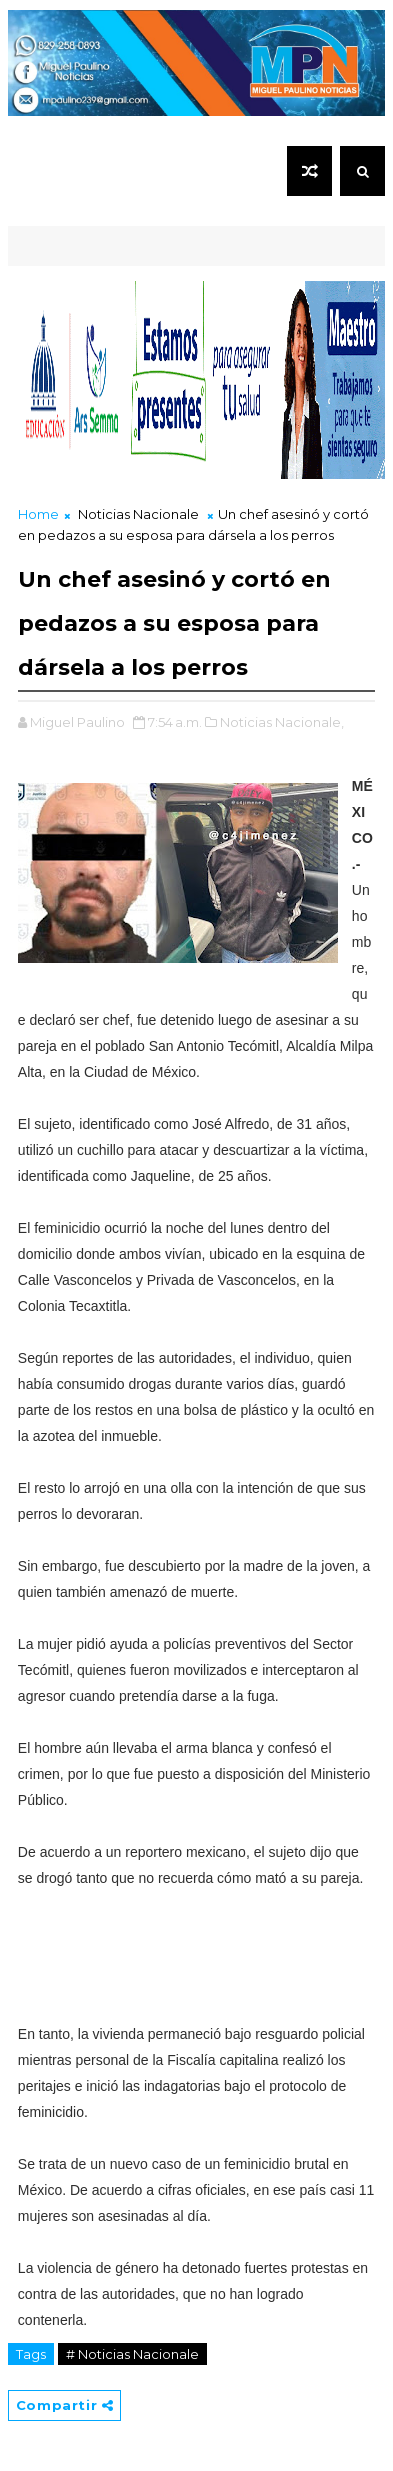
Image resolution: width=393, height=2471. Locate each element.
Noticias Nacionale (138, 514)
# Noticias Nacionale (132, 2354)
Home (38, 514)
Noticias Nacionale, (282, 722)
